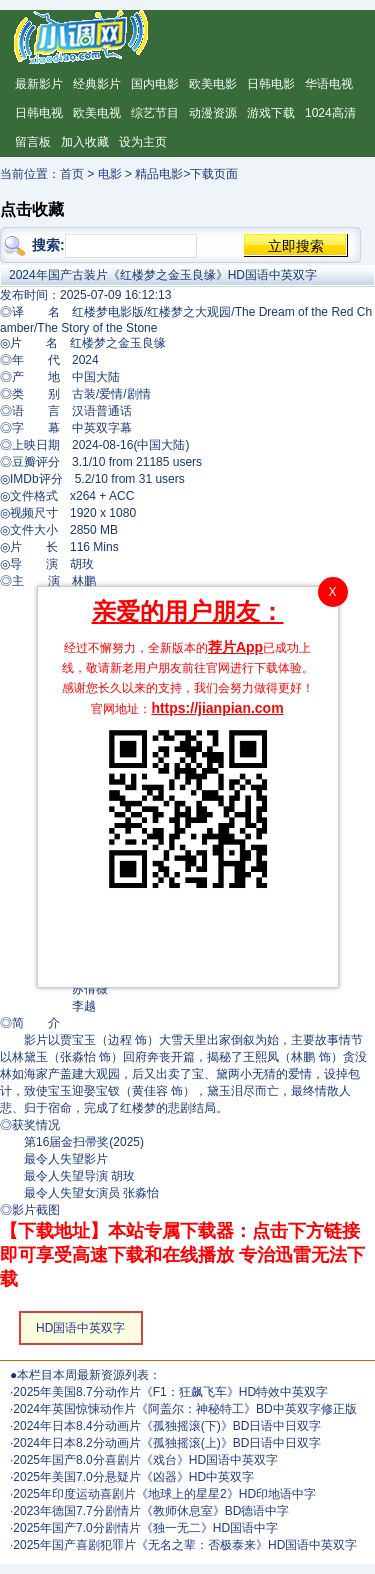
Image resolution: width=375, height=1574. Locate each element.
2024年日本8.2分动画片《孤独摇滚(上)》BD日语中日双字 (167, 1443)
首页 (72, 174)
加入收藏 (85, 142)
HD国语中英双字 (80, 1328)
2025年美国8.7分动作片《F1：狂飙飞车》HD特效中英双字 (170, 1392)
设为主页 (143, 142)
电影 (110, 174)
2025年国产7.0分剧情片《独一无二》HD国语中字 (145, 1528)
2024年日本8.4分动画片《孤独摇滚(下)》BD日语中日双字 (167, 1426)
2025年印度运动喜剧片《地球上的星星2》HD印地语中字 (164, 1494)
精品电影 (159, 174)
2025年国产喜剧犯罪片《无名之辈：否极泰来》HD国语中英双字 (185, 1545)
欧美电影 (213, 84)
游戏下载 (271, 113)
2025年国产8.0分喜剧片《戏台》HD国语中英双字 (145, 1460)
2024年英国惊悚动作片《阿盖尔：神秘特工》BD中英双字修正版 (184, 1409)
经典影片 (97, 84)
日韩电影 (271, 84)
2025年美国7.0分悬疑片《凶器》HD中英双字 (133, 1477)
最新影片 (39, 84)
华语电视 (329, 84)
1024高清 (330, 113)
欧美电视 (97, 113)
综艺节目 (155, 113)
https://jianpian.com (217, 708)
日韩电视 (39, 113)
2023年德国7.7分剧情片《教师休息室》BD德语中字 (151, 1511)
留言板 (33, 142)
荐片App (235, 647)
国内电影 (155, 84)
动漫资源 (213, 113)
